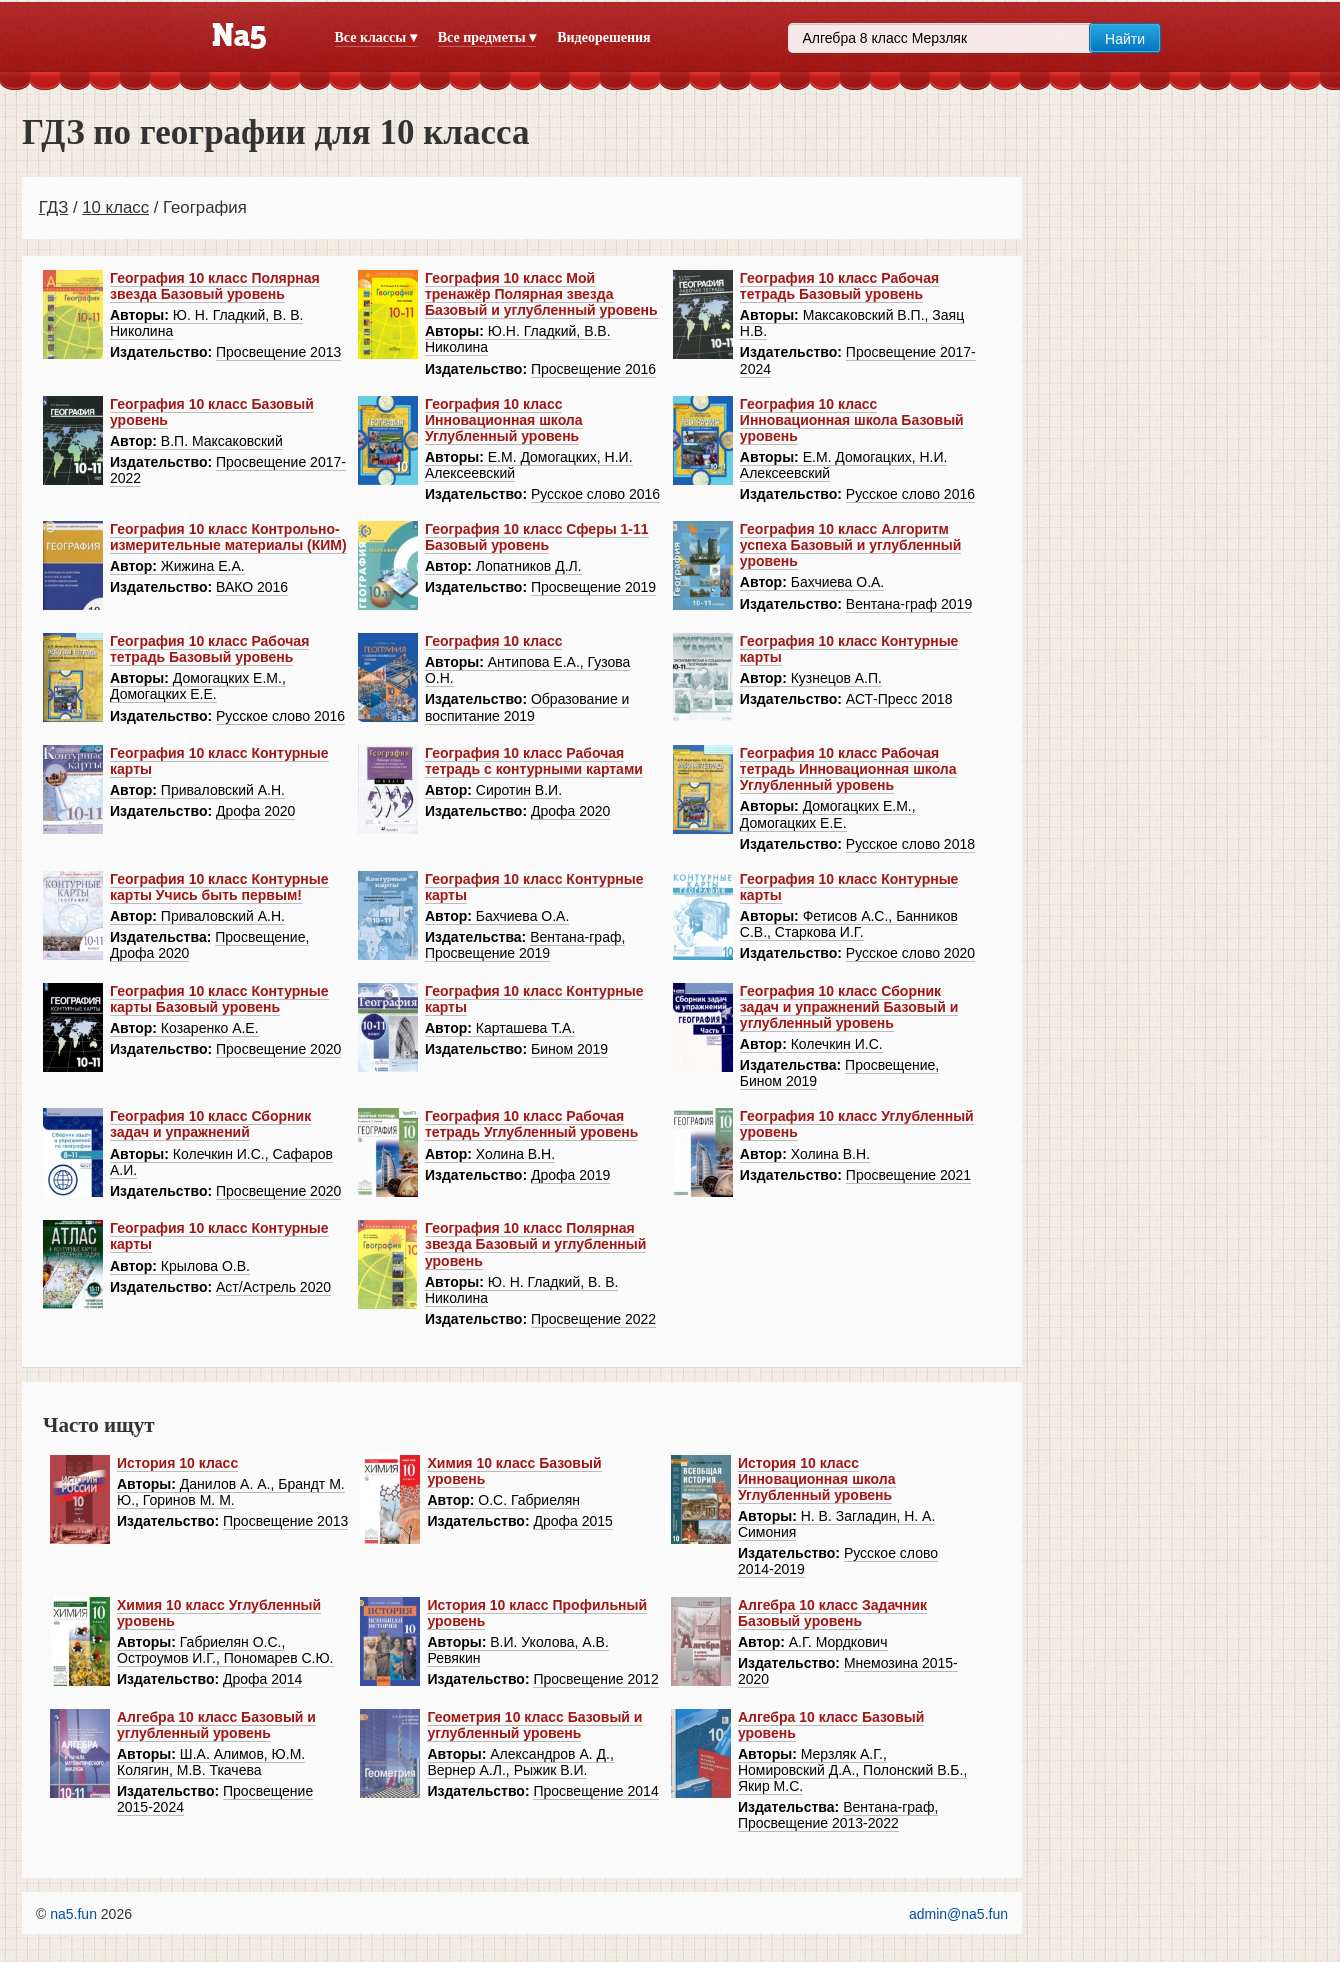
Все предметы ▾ (487, 37)
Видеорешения (603, 37)
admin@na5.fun (958, 1914)
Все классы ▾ (376, 37)
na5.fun (73, 1914)
